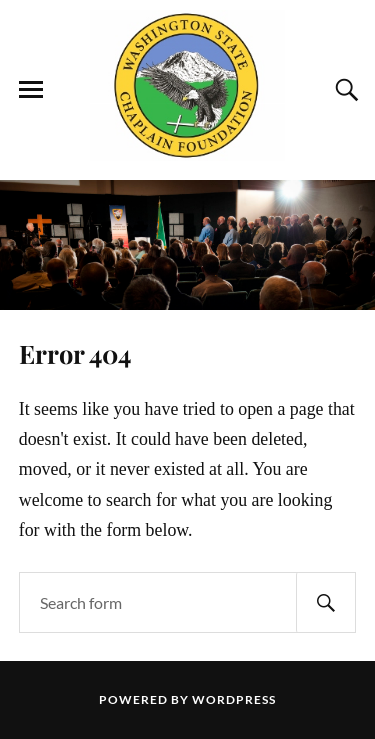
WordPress (234, 699)
